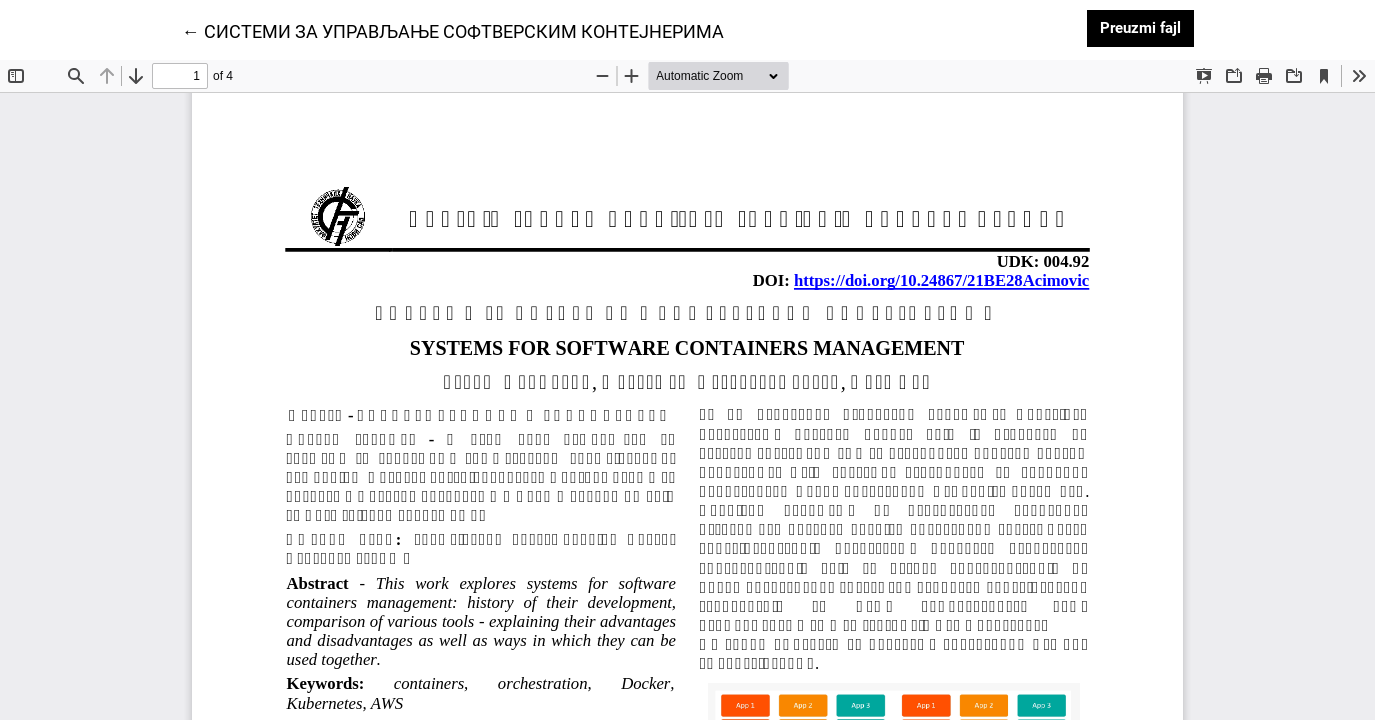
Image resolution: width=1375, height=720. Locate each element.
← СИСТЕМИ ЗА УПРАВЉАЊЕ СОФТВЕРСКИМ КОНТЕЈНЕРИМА (453, 30)
